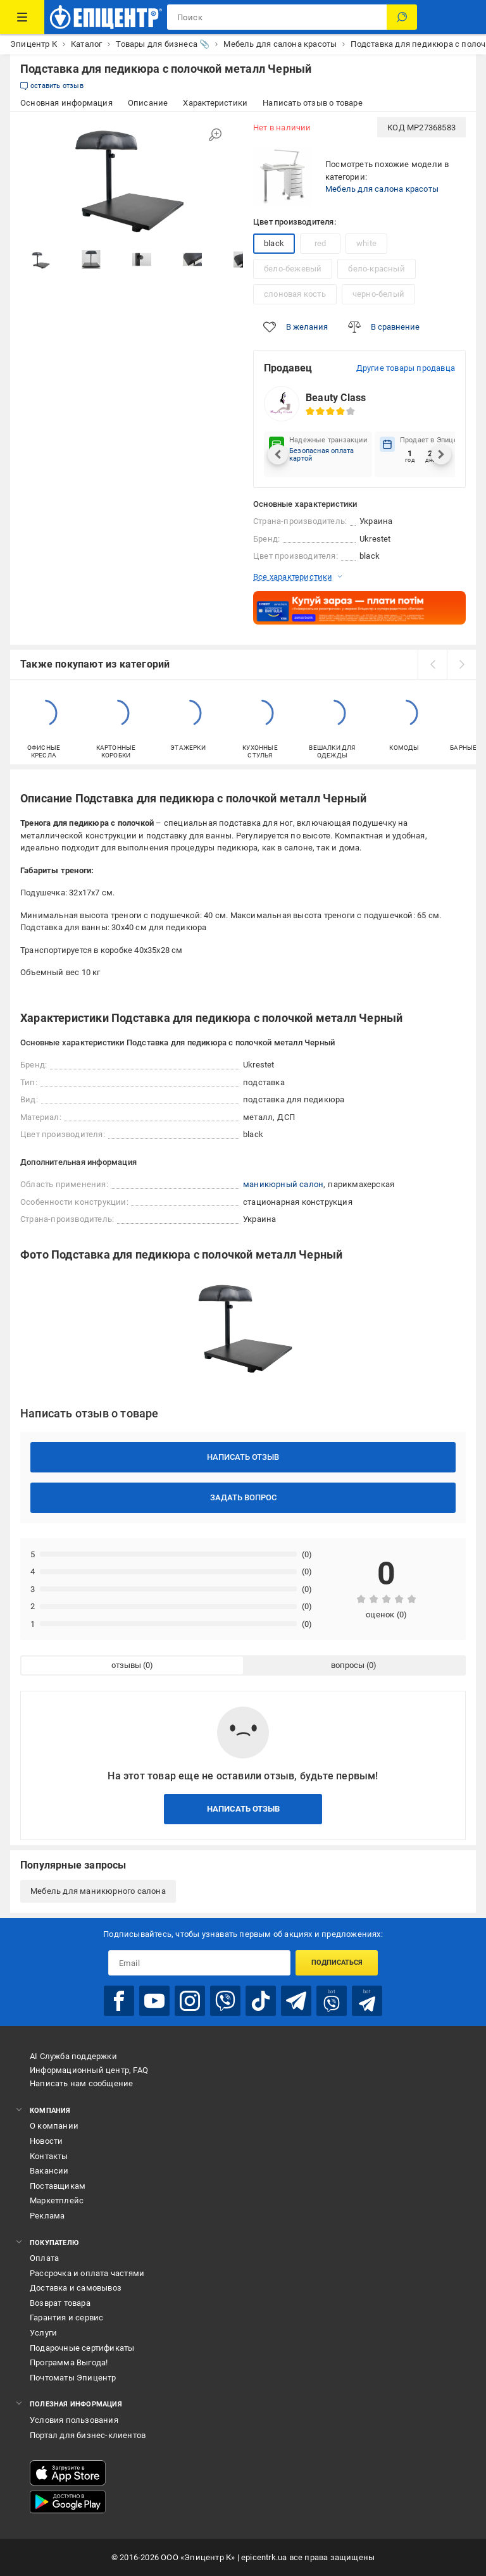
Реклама (47, 2215)
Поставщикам (57, 2186)
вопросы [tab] (347, 1665)
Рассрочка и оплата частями (87, 2273)
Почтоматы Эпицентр (73, 2377)
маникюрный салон (283, 1184)
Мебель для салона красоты (382, 189)
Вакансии (49, 2170)
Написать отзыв (243, 1457)
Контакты (49, 2156)
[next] (461, 664)
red (321, 243)
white (366, 243)
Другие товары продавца (405, 368)
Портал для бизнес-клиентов (88, 2435)
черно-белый (378, 294)
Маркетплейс (57, 2200)
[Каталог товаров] (22, 17)
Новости (46, 2141)
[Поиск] (402, 17)
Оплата (44, 2258)
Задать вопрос (243, 1497)
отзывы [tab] (126, 1665)
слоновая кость (295, 294)
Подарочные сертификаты (82, 2348)
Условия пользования (74, 2420)
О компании (54, 2126)
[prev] (432, 664)
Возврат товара (60, 2303)
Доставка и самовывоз (76, 2288)
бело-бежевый (292, 268)
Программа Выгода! (69, 2362)
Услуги (43, 2332)
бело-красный (376, 268)
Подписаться (337, 1962)
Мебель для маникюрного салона (98, 1891)
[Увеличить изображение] (215, 134)
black (274, 243)
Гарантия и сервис (66, 2317)
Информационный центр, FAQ (89, 2070)
